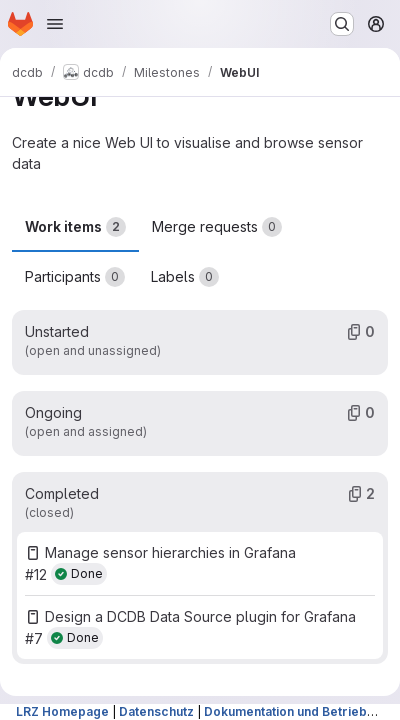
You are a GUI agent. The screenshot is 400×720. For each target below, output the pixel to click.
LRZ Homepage (62, 711)
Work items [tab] (75, 227)
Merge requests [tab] (217, 227)
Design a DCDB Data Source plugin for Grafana (200, 616)
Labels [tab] (185, 277)
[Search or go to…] (342, 24)
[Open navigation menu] (55, 24)
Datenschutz (156, 711)
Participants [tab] (75, 277)
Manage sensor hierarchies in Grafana (170, 552)
